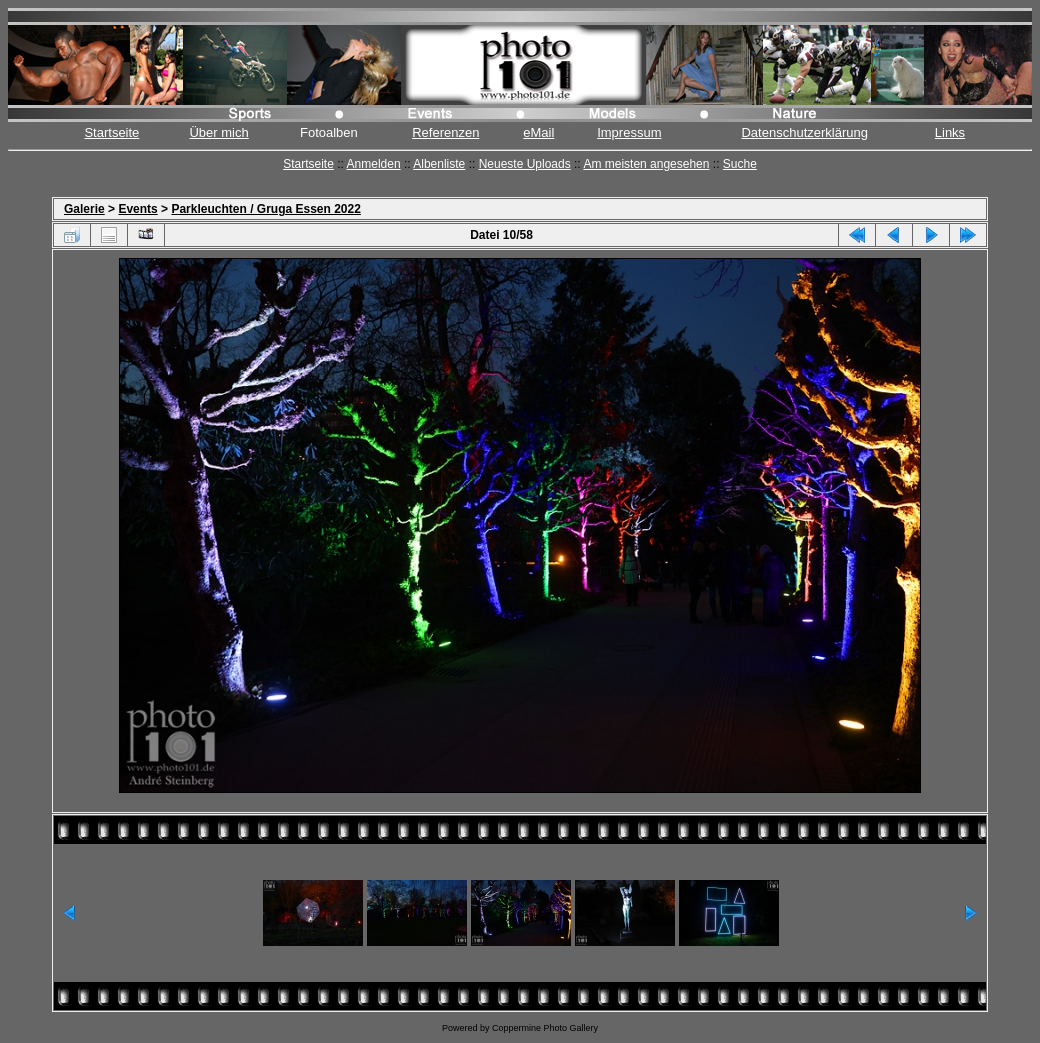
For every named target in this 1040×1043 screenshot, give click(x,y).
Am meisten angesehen (646, 164)
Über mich (218, 132)
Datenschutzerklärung (804, 132)
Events (137, 209)
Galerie (84, 209)
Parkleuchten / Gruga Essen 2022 (265, 209)
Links (950, 132)
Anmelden (374, 164)
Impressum (629, 132)
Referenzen (445, 132)
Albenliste (439, 164)
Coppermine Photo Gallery (545, 1028)
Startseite (111, 132)
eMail (538, 132)
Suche (740, 164)
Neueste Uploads (525, 164)
